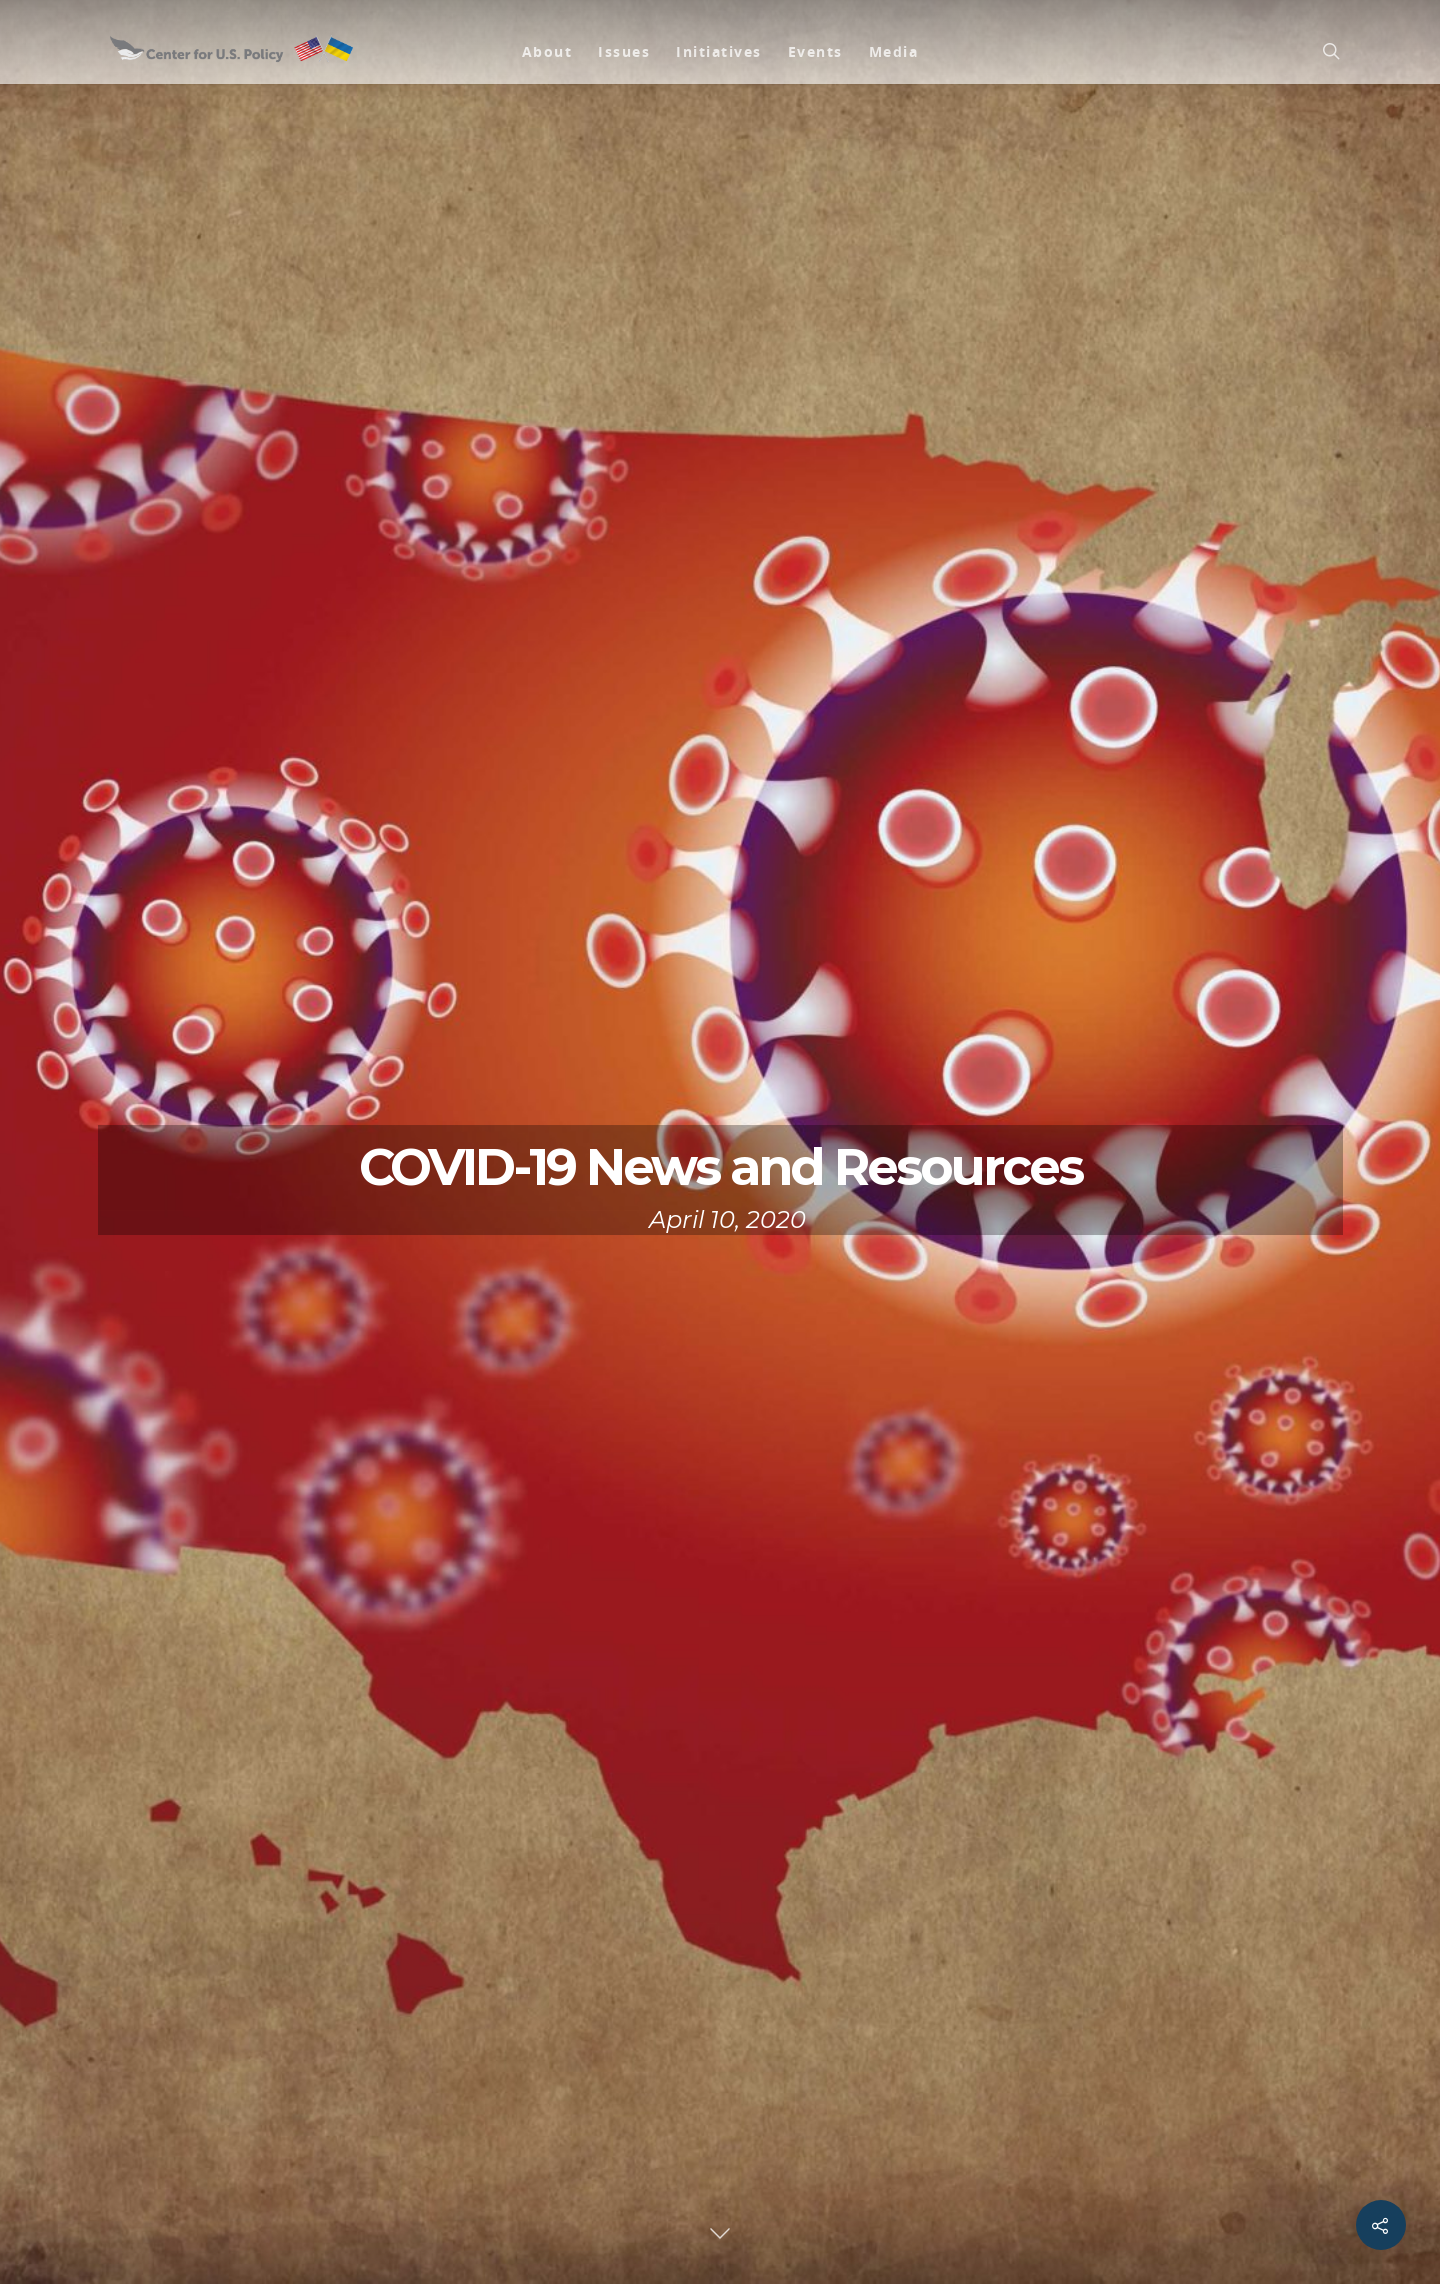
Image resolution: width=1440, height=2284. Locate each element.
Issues (624, 51)
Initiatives (719, 51)
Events (815, 51)
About (547, 51)
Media (894, 51)
